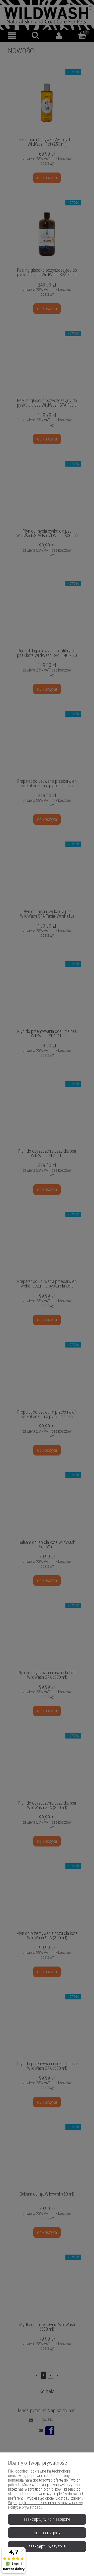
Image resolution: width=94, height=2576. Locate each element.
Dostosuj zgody (47, 2532)
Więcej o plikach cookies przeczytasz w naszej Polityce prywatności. (45, 2505)
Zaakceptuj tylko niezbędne (47, 2519)
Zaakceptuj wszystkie (47, 2546)
